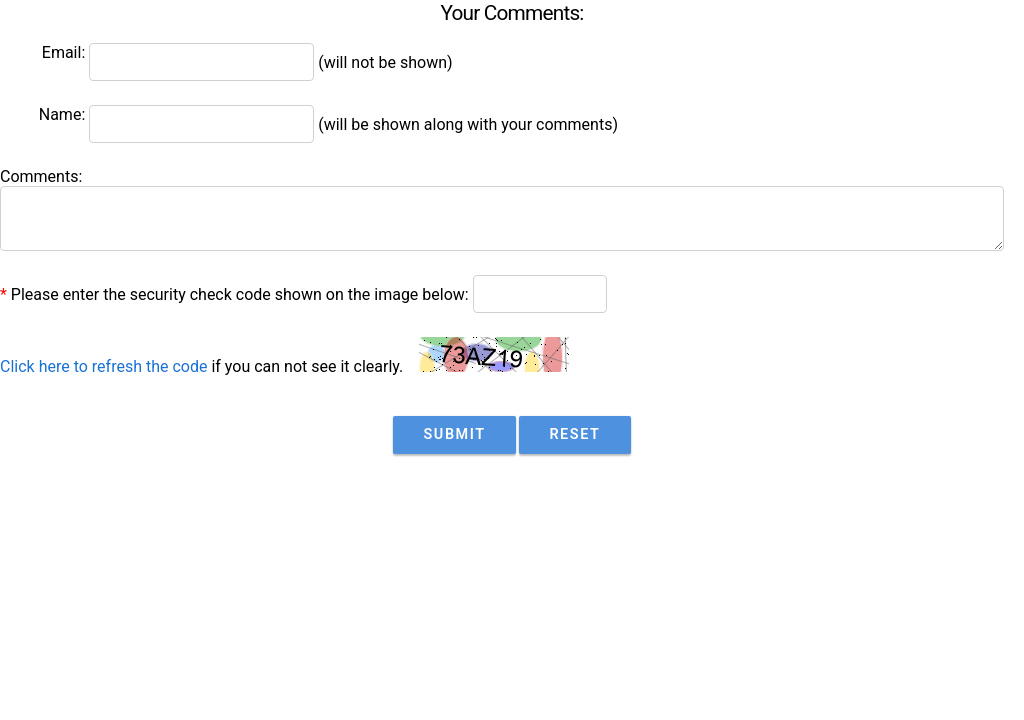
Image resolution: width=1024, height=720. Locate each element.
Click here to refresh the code (103, 366)
